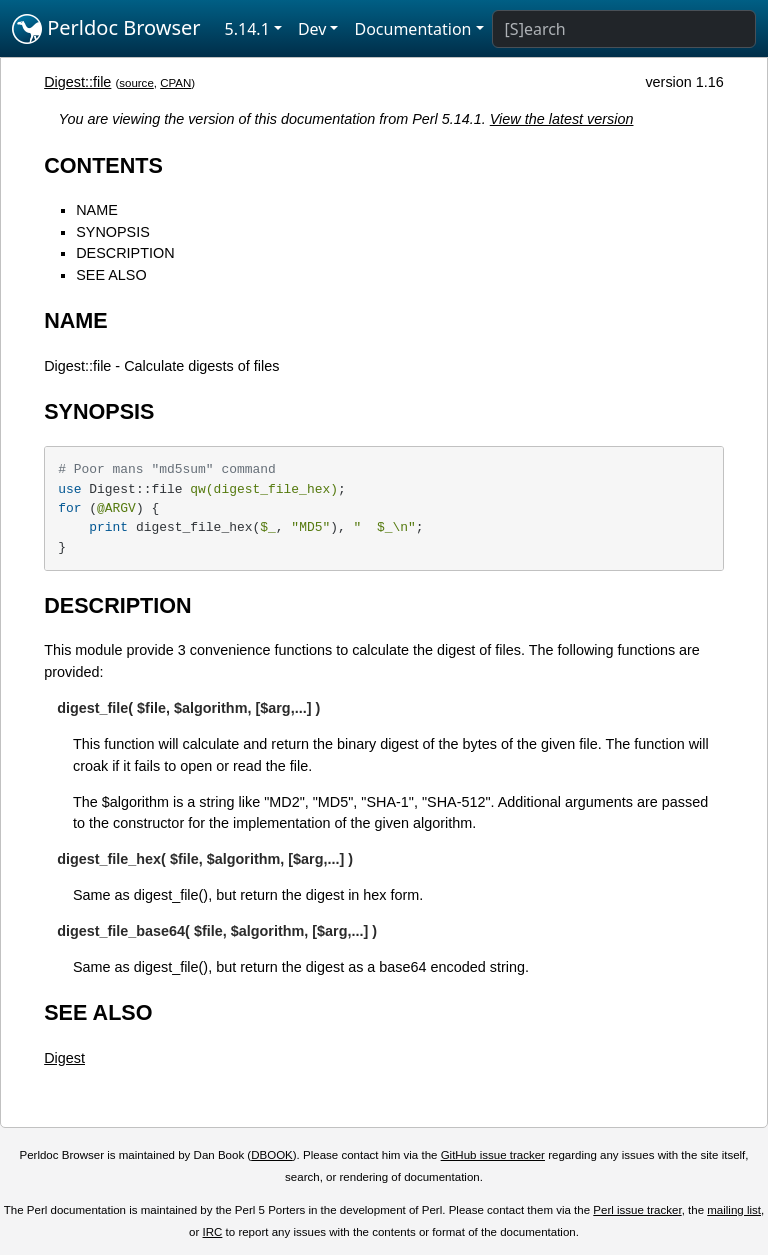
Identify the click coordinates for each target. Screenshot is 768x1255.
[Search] (624, 29)
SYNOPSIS (113, 232)
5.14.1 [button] (247, 29)
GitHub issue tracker (493, 1155)
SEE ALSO (111, 275)
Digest (64, 1058)
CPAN (175, 83)
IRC (213, 1232)
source (136, 83)
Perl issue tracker (637, 1210)
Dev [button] (312, 29)
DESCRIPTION (125, 253)
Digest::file (77, 82)
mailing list (734, 1210)
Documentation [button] (412, 29)
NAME (97, 210)
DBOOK (272, 1155)
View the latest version (562, 119)
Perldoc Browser (106, 29)
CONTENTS (103, 165)
